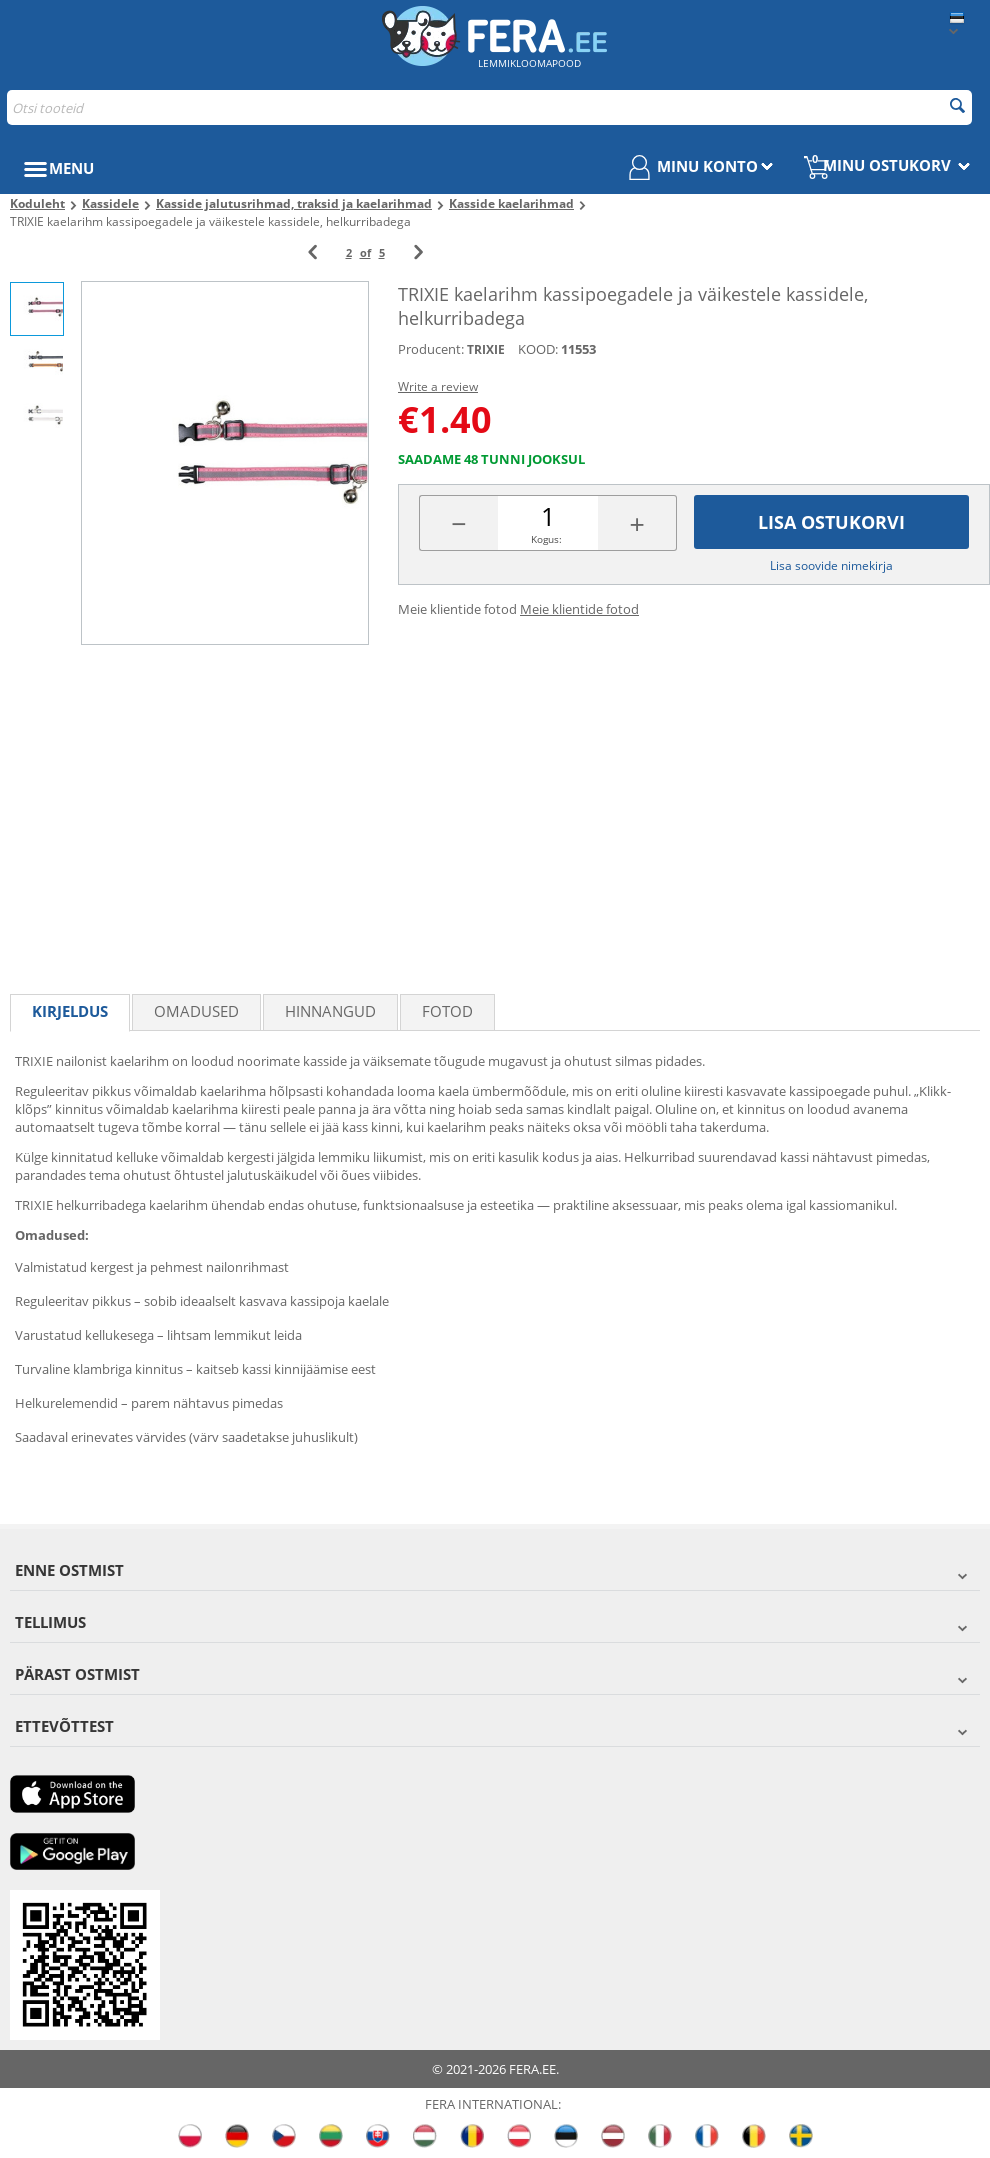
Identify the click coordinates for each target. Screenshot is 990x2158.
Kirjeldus (70, 1011)
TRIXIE (486, 349)
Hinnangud (330, 1011)
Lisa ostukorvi (831, 522)
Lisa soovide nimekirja (831, 565)
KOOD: (538, 349)
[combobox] (489, 107)
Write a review (438, 386)
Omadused (196, 1011)
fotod (447, 1011)
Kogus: (546, 539)
